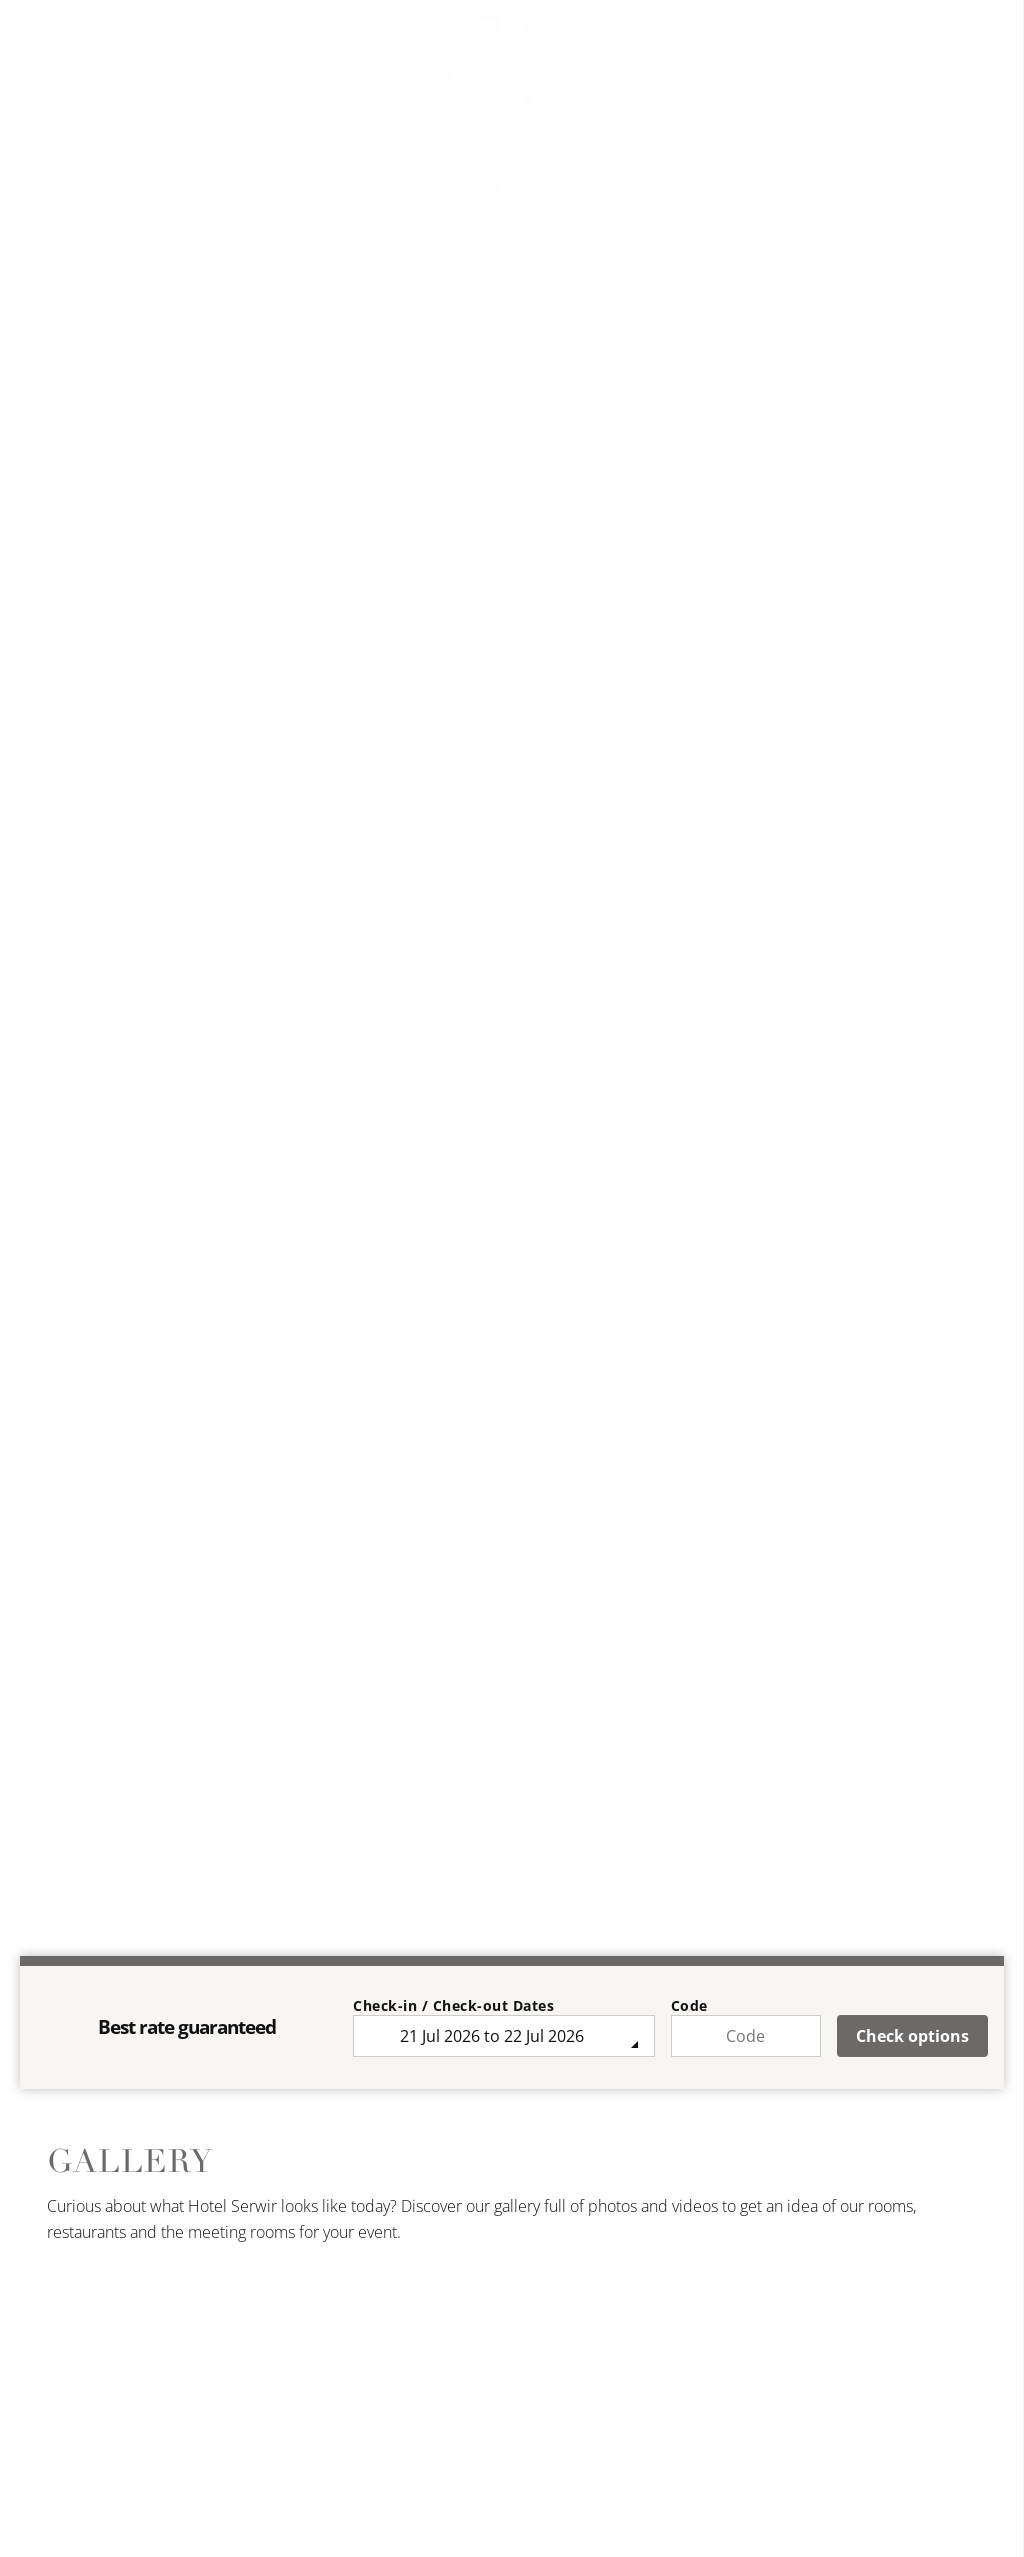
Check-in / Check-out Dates (453, 2005)
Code (689, 2005)
